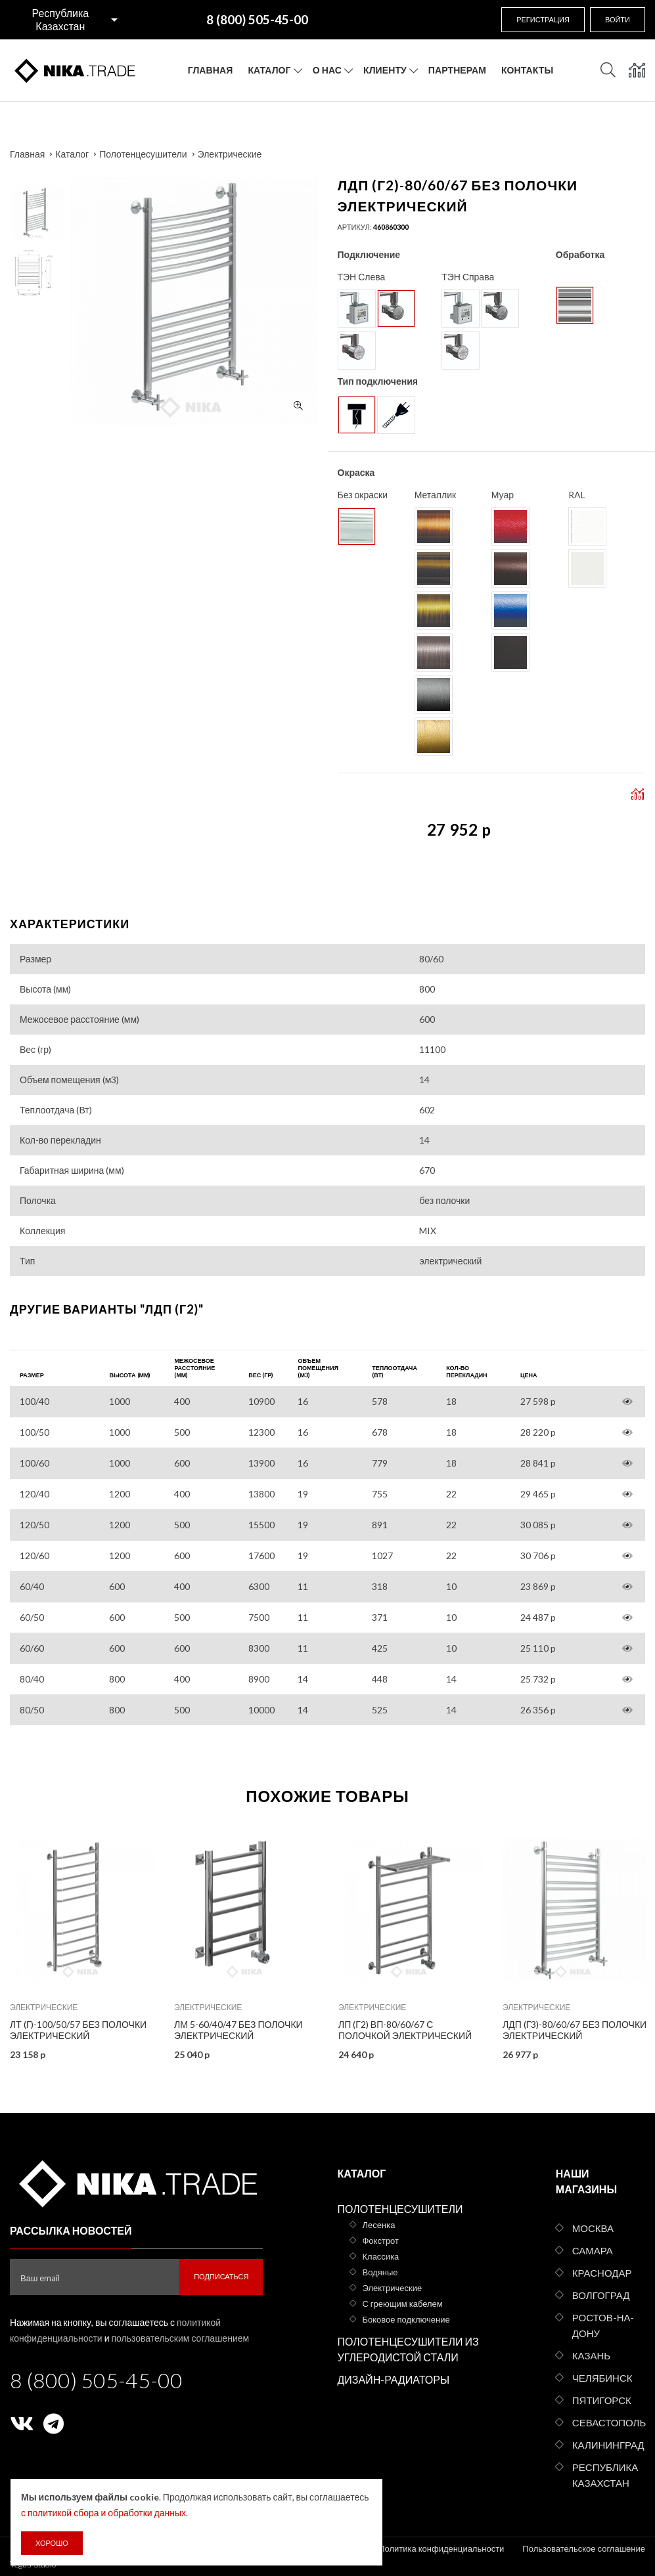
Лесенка (378, 2225)
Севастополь (608, 2422)
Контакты (527, 69)
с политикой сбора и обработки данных (103, 2512)
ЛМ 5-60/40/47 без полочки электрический (238, 2030)
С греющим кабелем (402, 2303)
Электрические (230, 154)
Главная (210, 69)
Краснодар (602, 2273)
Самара (592, 2250)
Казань (591, 2355)
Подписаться (221, 2276)
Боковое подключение (405, 2319)
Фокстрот (380, 2240)
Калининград (608, 2445)
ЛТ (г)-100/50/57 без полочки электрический (78, 2030)
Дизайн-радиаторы (393, 2379)
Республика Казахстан (60, 19)
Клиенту (385, 69)
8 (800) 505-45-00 (96, 2380)
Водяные (379, 2272)
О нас (327, 69)
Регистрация (543, 19)
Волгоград (601, 2295)
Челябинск (602, 2378)
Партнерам (457, 69)
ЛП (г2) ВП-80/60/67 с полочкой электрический (405, 2030)
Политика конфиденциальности (441, 2548)
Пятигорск (601, 2400)
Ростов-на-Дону (603, 2325)
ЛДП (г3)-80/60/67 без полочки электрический (574, 2030)
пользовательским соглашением (181, 2338)
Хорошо (51, 2543)
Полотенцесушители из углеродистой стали (407, 2349)
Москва (593, 2228)
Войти (617, 19)
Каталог (269, 69)
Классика (380, 2256)
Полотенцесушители (143, 154)
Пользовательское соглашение (583, 2548)
